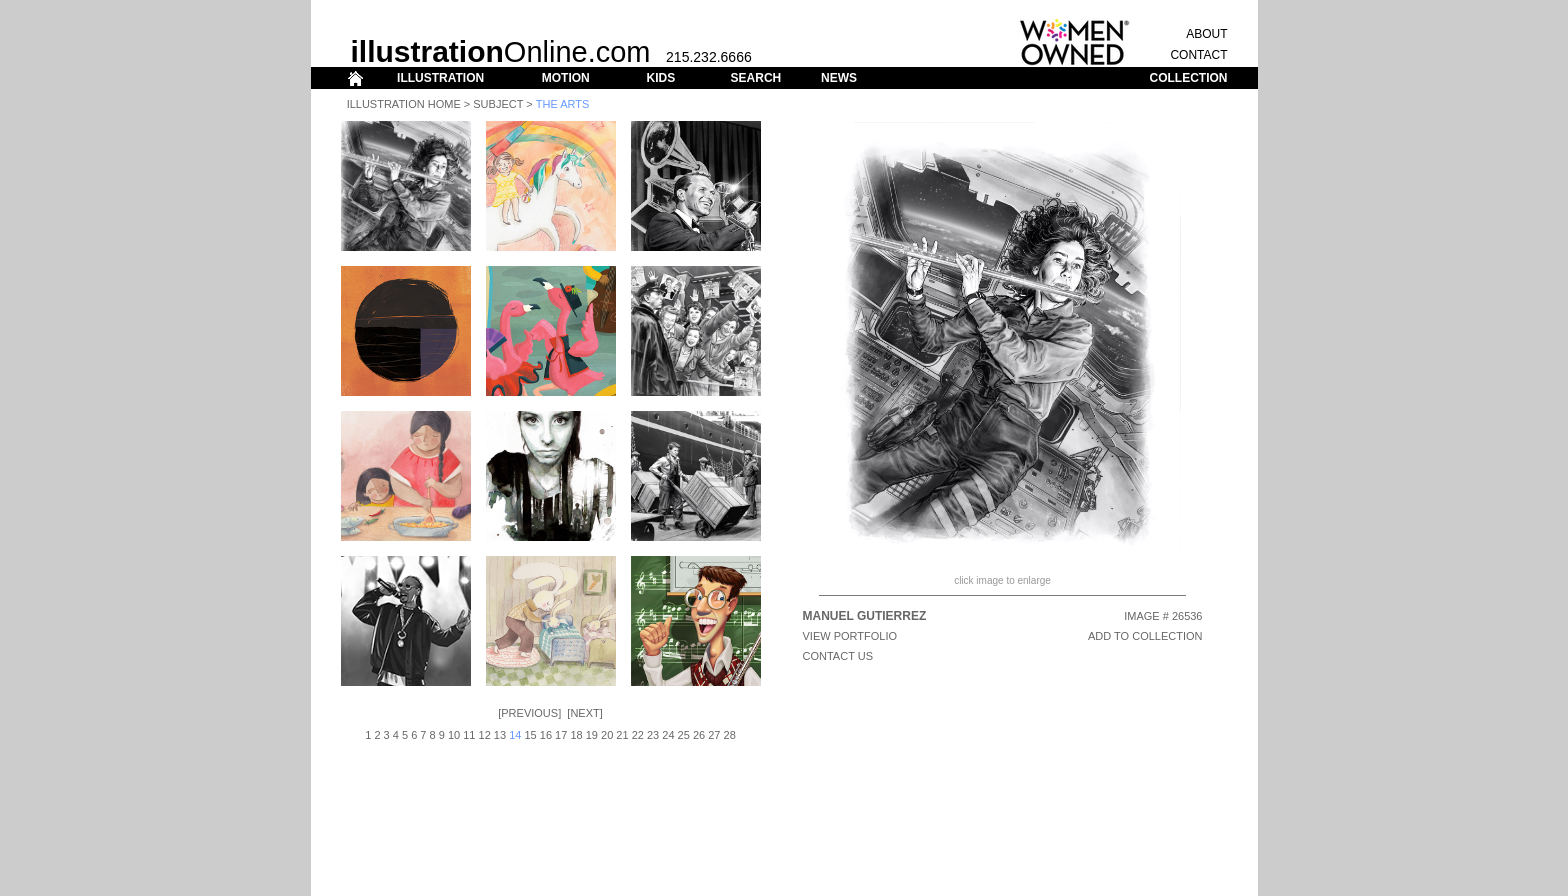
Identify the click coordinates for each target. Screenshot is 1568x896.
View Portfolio (850, 636)
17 (561, 735)
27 (714, 735)
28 (730, 735)
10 (454, 735)
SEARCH (756, 78)
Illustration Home (404, 104)
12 (485, 735)
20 (607, 735)
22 (638, 735)
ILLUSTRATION (440, 78)
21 (622, 735)
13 (500, 735)
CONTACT (1198, 55)
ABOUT (1206, 34)
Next (584, 713)
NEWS (839, 78)
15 (530, 735)
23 (653, 735)
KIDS (660, 78)
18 (576, 735)
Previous (529, 713)
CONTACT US (838, 656)
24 (668, 735)
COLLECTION (1189, 78)
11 (469, 735)
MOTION (566, 78)
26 (699, 735)
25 (684, 735)
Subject (498, 104)
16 (546, 735)
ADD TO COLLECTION (1145, 636)
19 (592, 735)
